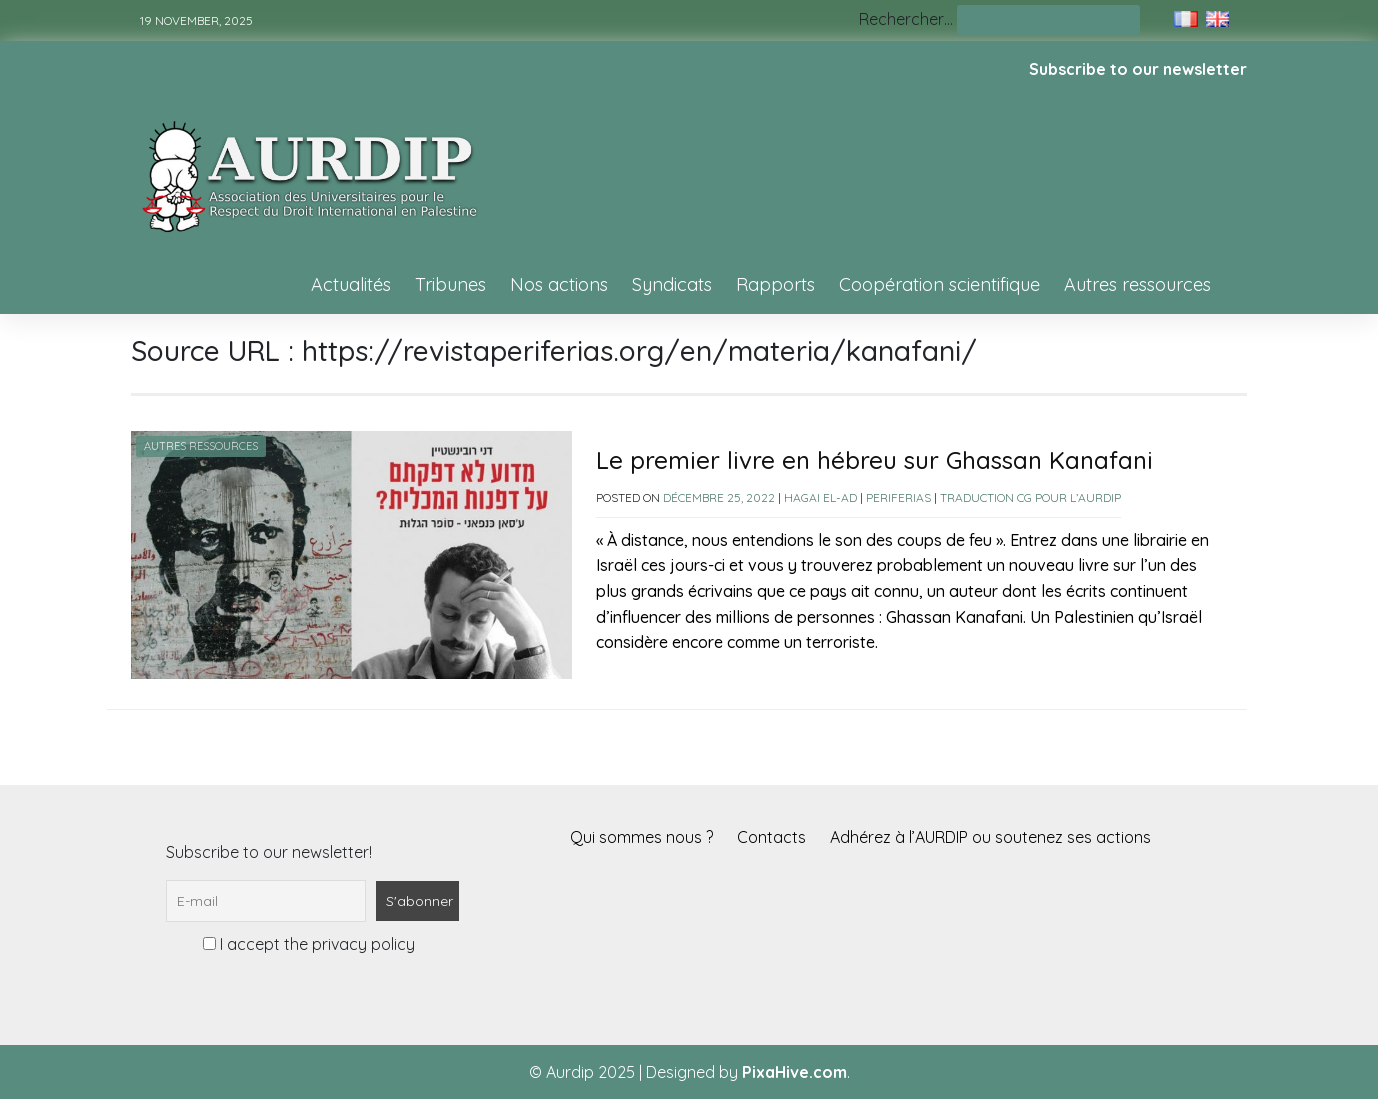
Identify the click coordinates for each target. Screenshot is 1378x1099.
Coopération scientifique (939, 284)
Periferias (898, 497)
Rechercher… (906, 19)
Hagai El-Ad (820, 497)
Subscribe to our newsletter (1138, 69)
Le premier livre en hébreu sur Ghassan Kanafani (874, 460)
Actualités (351, 284)
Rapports (775, 284)
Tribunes (450, 284)
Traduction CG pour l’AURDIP (1030, 497)
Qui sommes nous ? (641, 837)
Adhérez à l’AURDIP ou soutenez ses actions (990, 837)
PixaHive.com (794, 1072)
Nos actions (559, 284)
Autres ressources (1137, 284)
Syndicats (672, 284)
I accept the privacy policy (309, 944)
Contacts (771, 837)
